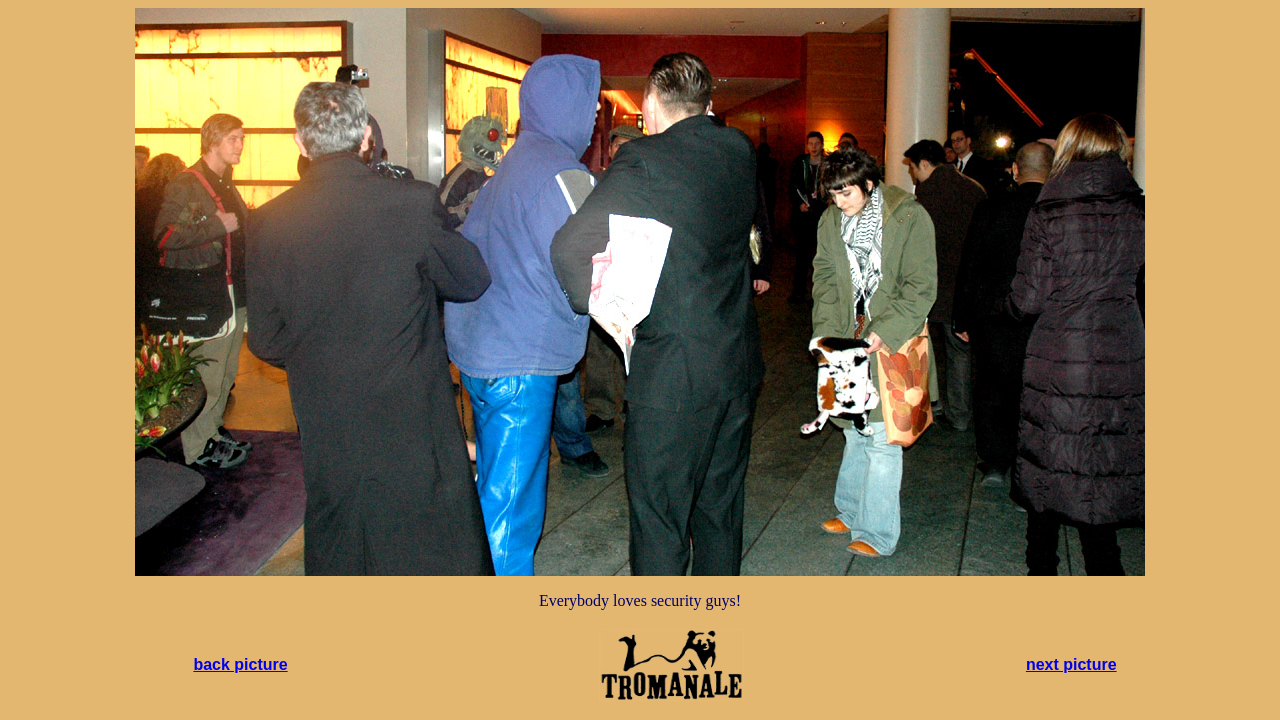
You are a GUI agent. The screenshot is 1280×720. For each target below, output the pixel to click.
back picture (240, 664)
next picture (1071, 664)
